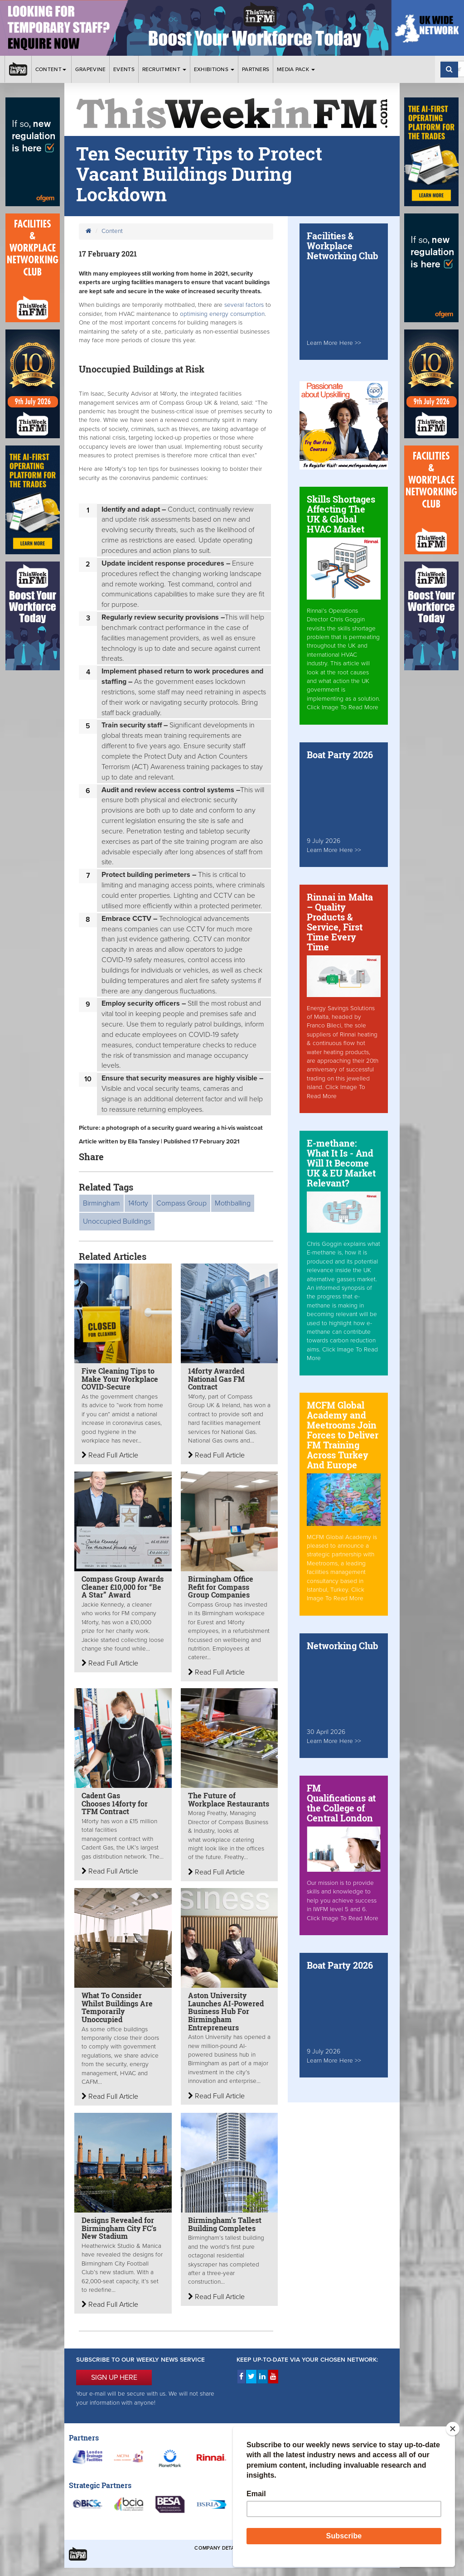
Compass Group (181, 1203)
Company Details (218, 2548)
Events (124, 69)
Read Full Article (110, 1455)
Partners (255, 69)
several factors (245, 305)
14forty (138, 1203)
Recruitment (164, 69)
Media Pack (296, 69)
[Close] (452, 2429)
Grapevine (90, 69)
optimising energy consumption (222, 314)
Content (51, 69)
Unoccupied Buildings (117, 1221)
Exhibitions (214, 69)
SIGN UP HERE (114, 2377)
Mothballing (233, 1203)
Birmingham (101, 1203)
